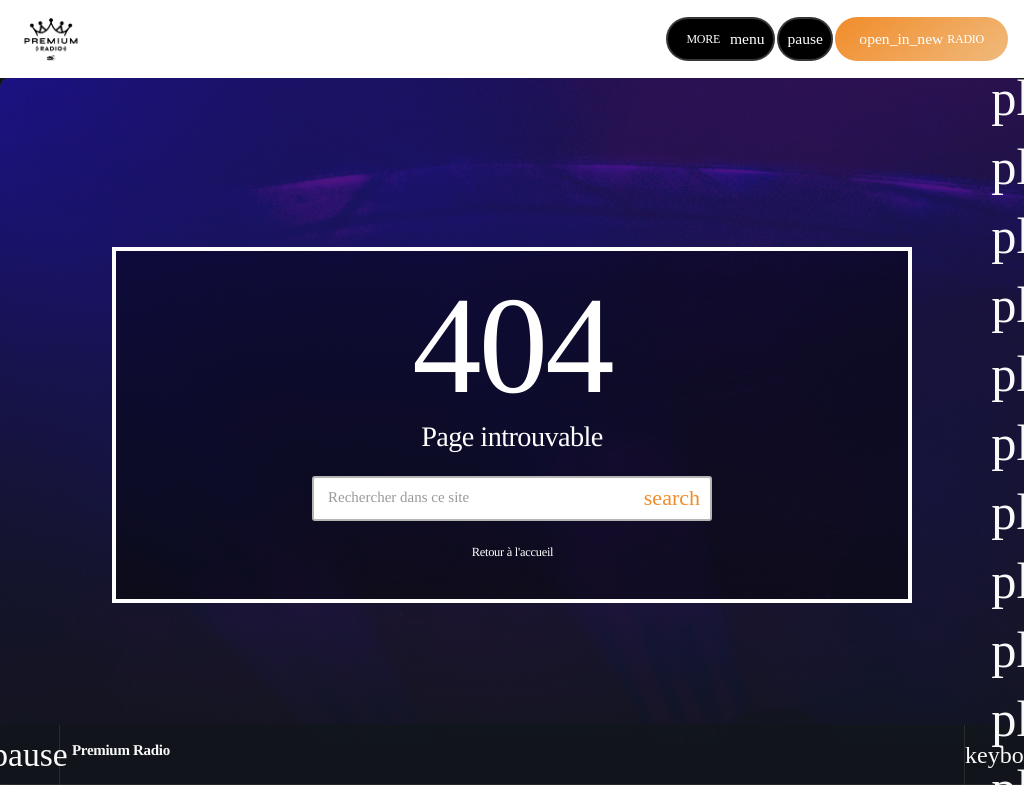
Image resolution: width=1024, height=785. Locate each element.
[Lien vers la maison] (51, 39)
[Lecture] (805, 39)
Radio (921, 38)
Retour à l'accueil (513, 552)
